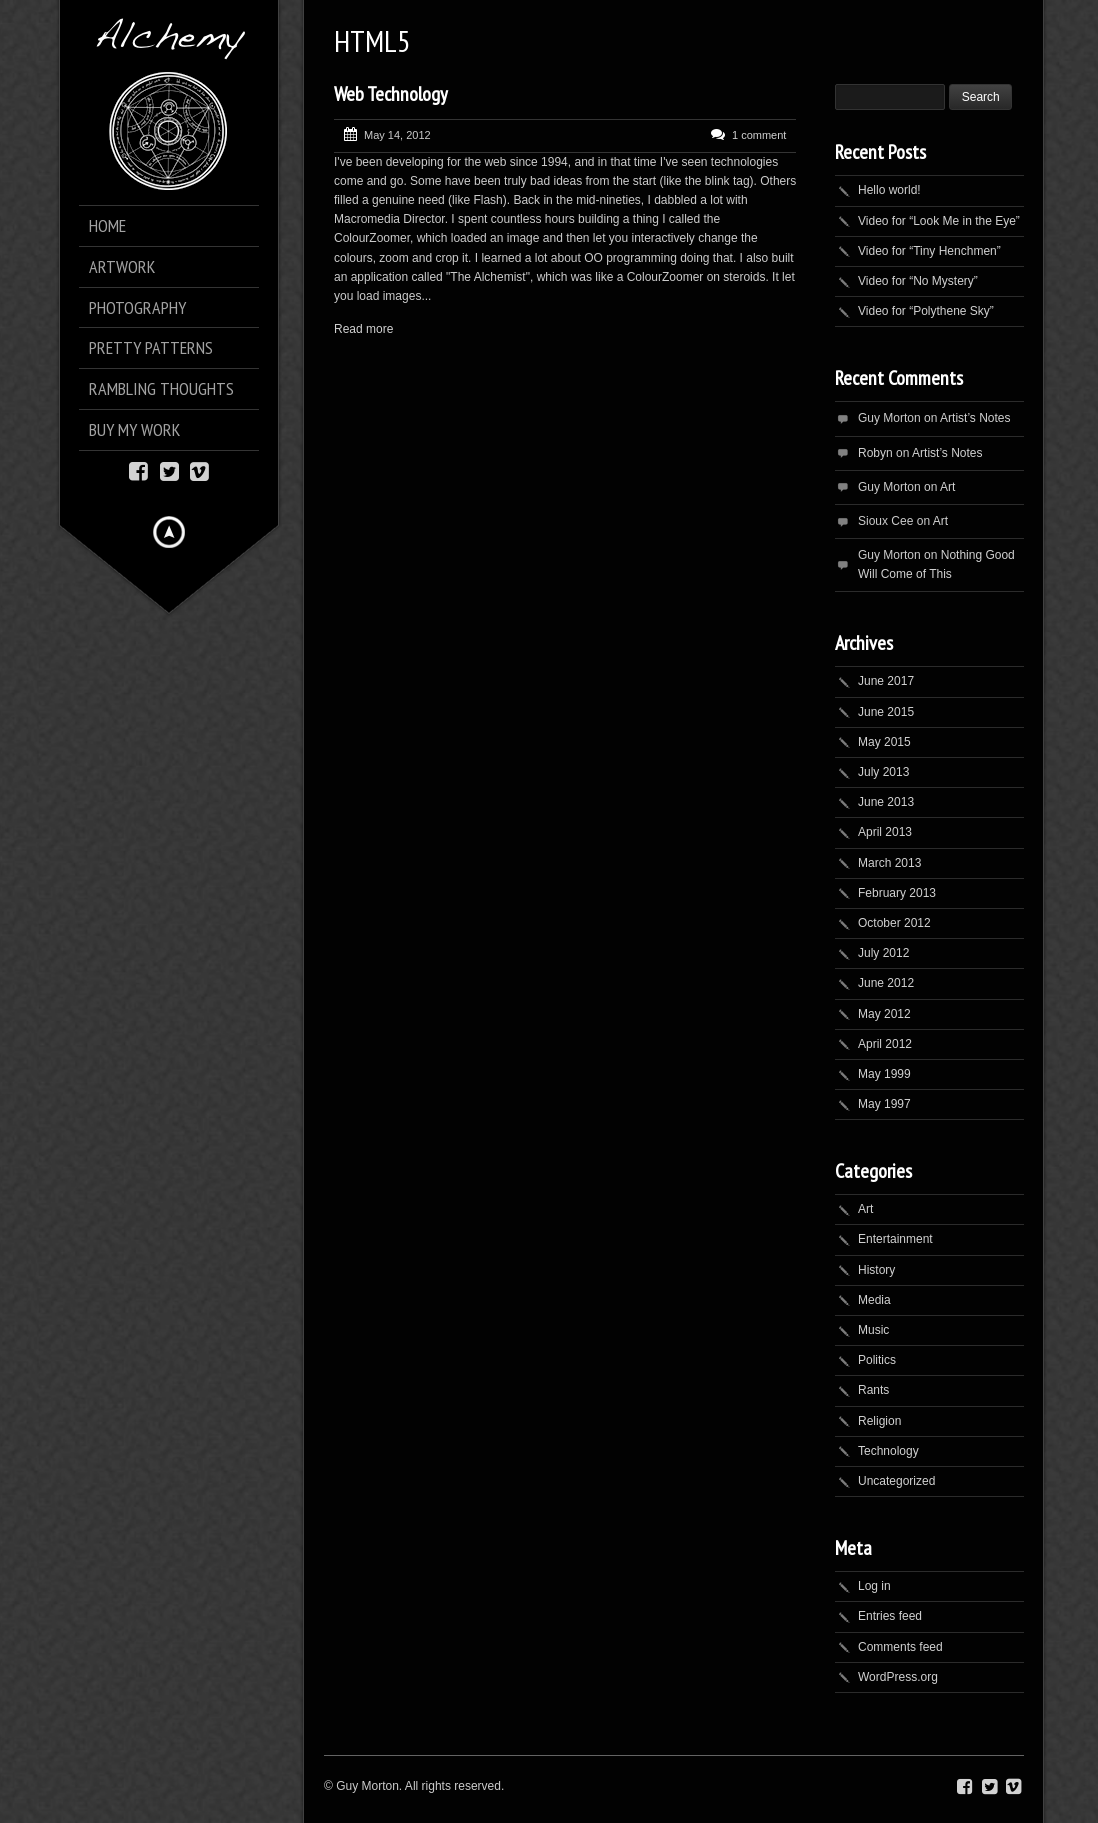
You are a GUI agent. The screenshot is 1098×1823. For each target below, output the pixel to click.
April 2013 (885, 832)
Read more (363, 329)
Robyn (875, 453)
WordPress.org (898, 1677)
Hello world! (889, 190)
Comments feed (900, 1647)
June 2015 (886, 712)
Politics (877, 1360)
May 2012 (884, 1014)
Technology (888, 1451)
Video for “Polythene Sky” (926, 311)
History (876, 1270)
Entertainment (895, 1239)
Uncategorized (896, 1481)
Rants (873, 1390)
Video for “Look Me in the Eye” (939, 221)
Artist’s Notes (975, 418)
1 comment (759, 135)
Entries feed (890, 1616)
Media (874, 1300)
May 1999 (884, 1074)
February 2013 (897, 893)
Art (947, 487)
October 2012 (894, 923)
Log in (874, 1586)
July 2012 (883, 953)
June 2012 (886, 983)
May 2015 (884, 742)
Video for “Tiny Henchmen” (929, 251)
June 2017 (886, 681)
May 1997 (884, 1104)
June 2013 (886, 802)
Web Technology (391, 94)
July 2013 (883, 772)
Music (873, 1330)
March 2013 (889, 863)
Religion (879, 1421)
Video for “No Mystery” (918, 281)
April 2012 (885, 1044)
